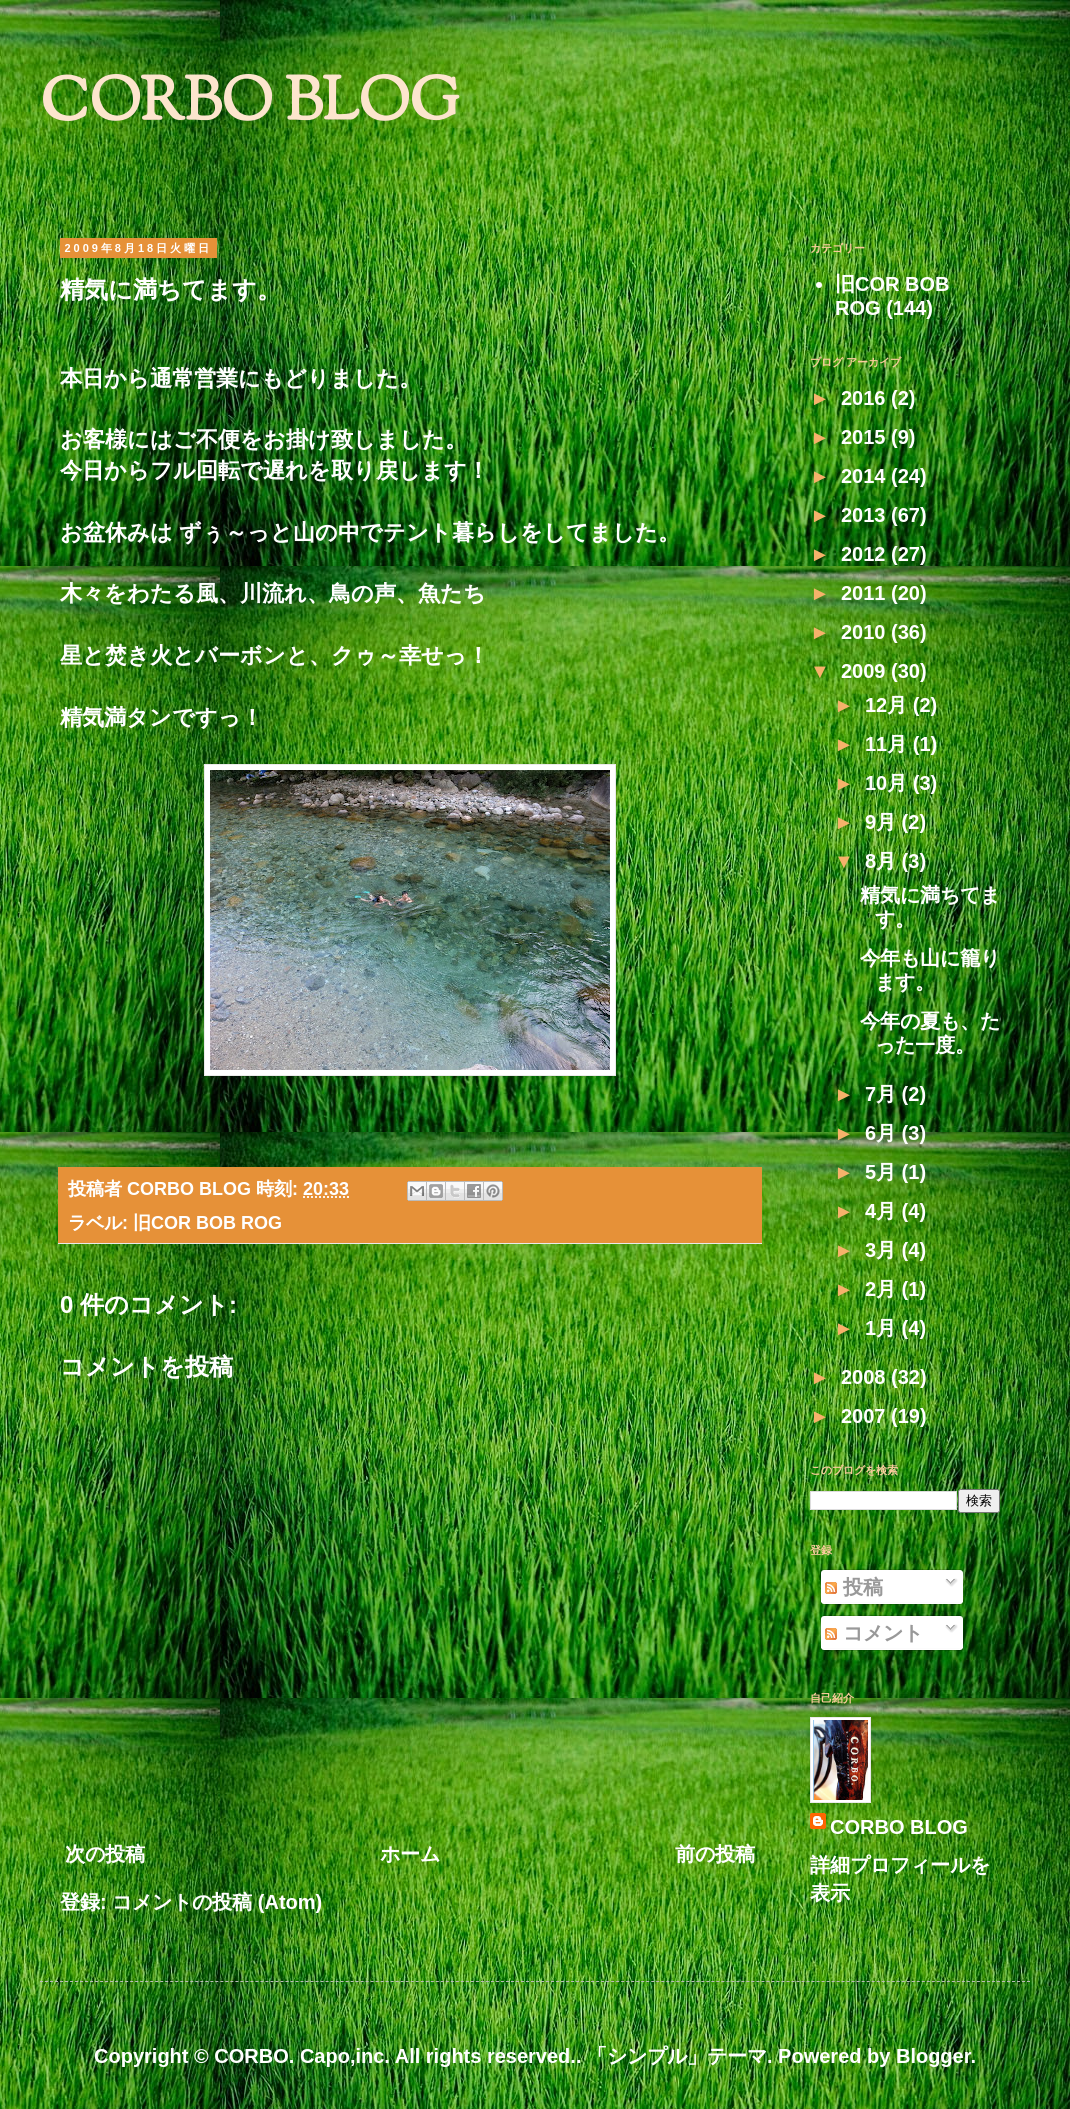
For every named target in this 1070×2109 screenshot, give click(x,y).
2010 (866, 632)
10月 (889, 783)
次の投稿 (105, 1854)
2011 (866, 593)
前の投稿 (715, 1854)
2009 (866, 671)
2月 (883, 1289)
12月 (889, 705)
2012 (866, 554)
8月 (883, 861)
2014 (866, 476)
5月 (883, 1172)
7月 (883, 1094)
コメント (874, 1633)
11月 (889, 744)
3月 (883, 1250)
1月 (883, 1328)
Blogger (933, 2056)
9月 (883, 822)
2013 (866, 515)
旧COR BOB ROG (207, 1223)
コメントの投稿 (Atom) (217, 1902)
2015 (866, 437)
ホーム (410, 1854)
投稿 (854, 1587)
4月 (883, 1211)
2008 (866, 1377)
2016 (866, 398)
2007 (866, 1416)
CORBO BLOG (249, 105)
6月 (883, 1133)
